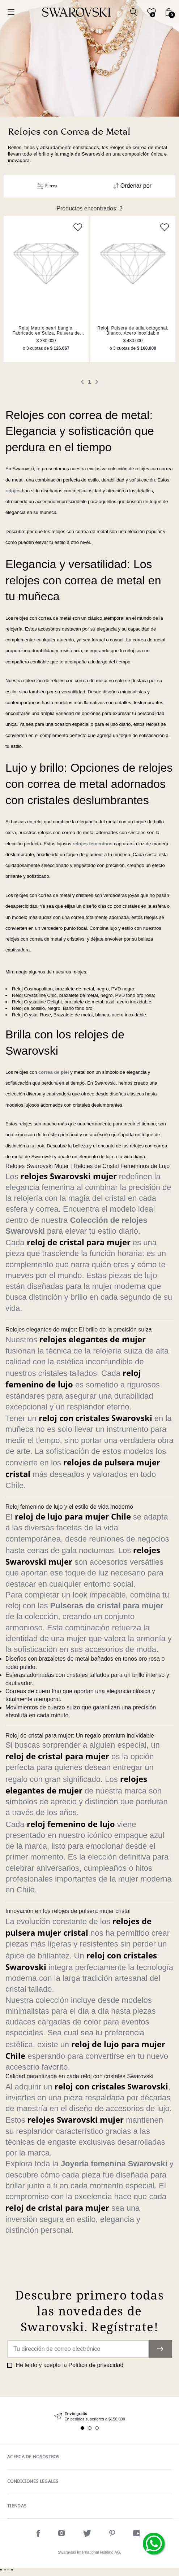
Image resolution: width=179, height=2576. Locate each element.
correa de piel (53, 1072)
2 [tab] (89, 2428)
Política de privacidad (95, 2365)
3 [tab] (97, 2428)
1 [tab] (82, 2428)
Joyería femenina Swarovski (114, 2163)
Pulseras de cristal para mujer (106, 1605)
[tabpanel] (89, 2416)
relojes (13, 490)
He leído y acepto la (68, 2365)
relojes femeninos (93, 843)
